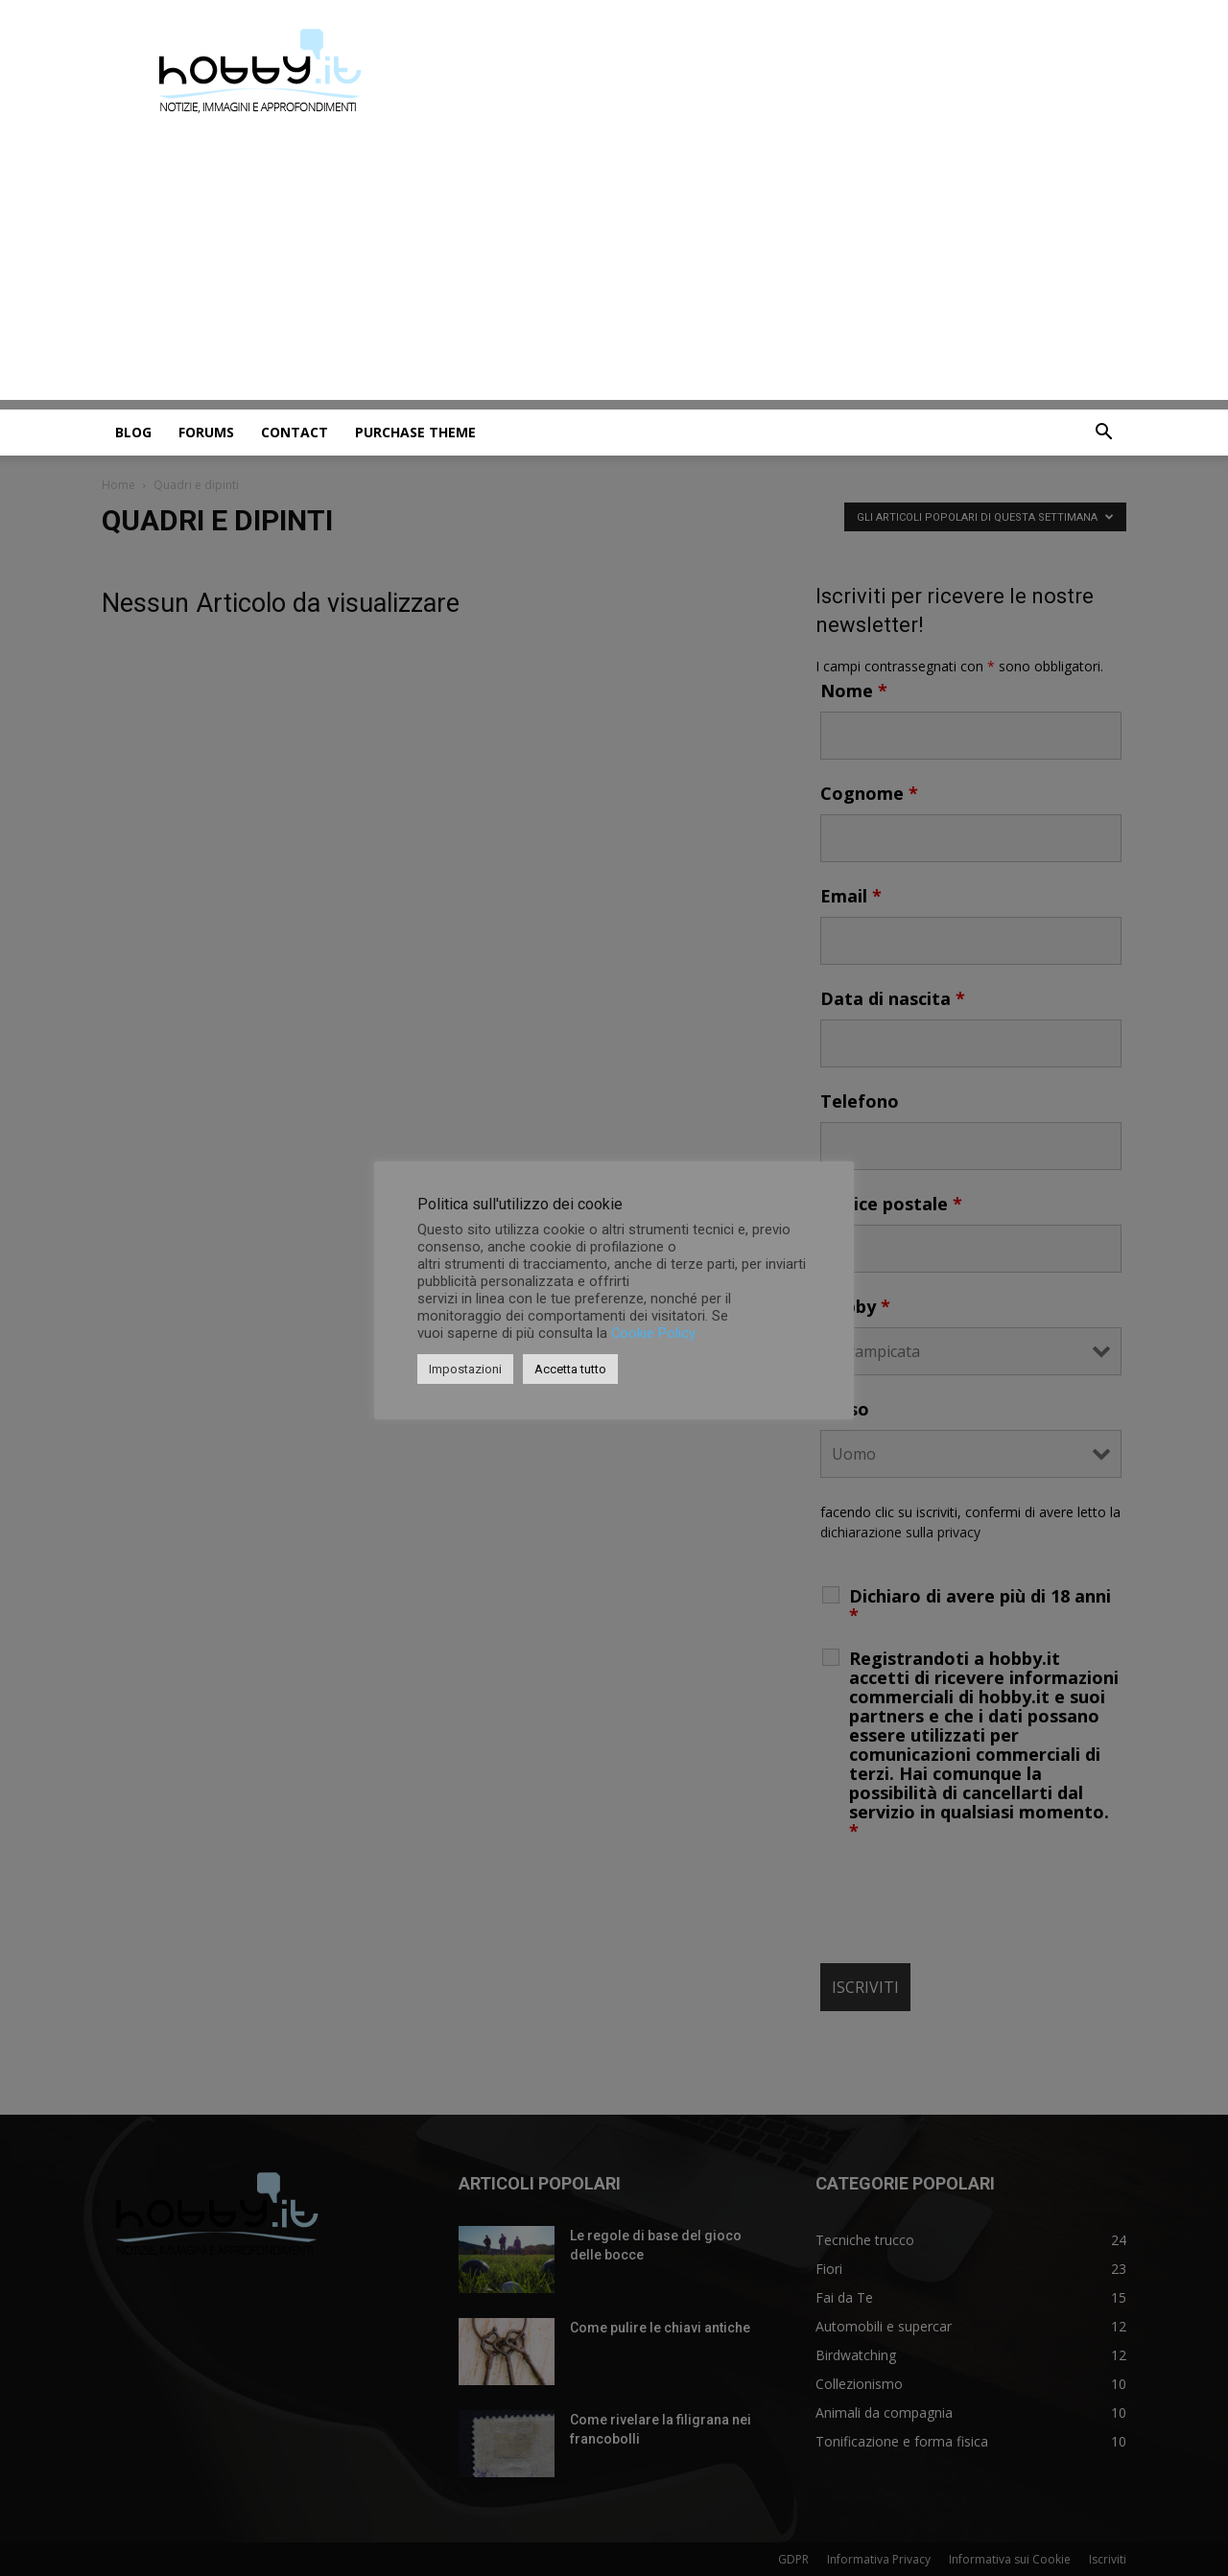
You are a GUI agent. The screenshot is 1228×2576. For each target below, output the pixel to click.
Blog (133, 432)
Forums (206, 432)
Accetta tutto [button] (570, 1369)
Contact (294, 432)
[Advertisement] (614, 265)
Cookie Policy (653, 1333)
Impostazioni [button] (465, 1369)
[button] (1103, 434)
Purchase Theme (415, 432)
